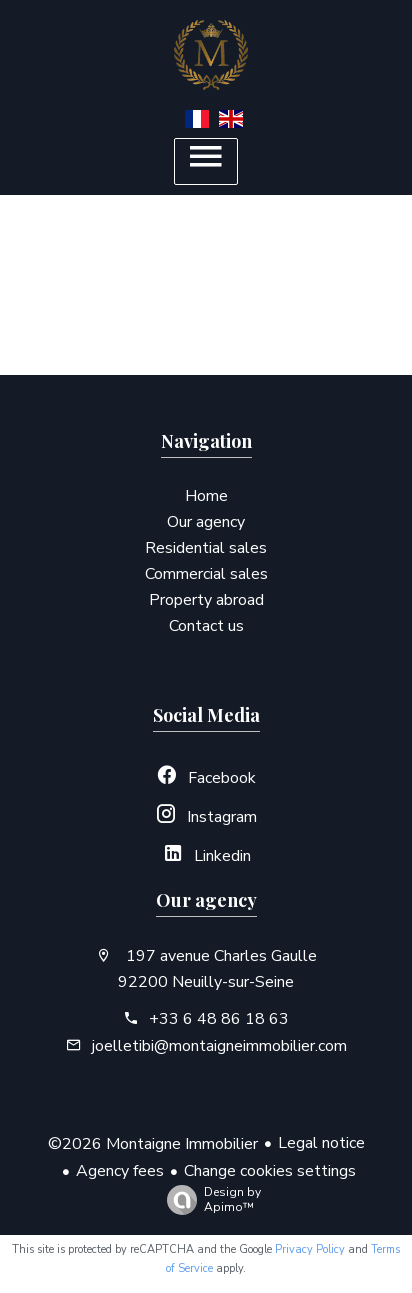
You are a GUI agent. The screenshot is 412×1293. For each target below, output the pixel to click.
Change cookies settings (270, 1171)
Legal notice (321, 1143)
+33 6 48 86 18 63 (219, 1019)
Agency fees (120, 1171)
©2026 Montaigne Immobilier (153, 1144)
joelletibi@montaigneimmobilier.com (219, 1046)
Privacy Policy (310, 1249)
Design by (209, 1199)
